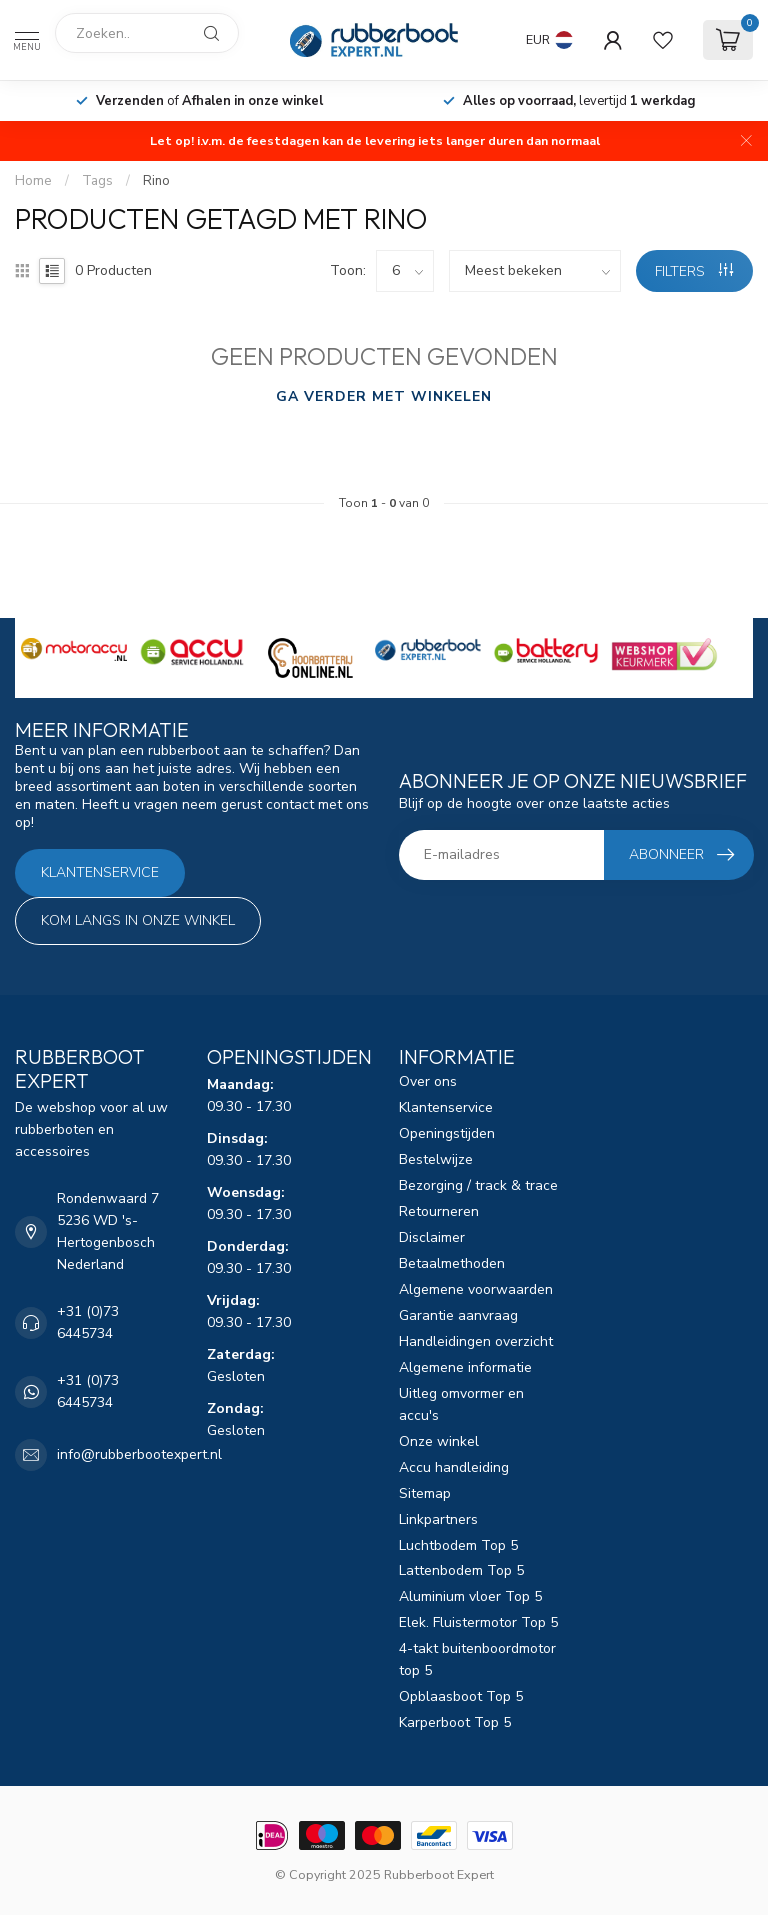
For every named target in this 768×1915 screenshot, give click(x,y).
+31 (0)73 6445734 (88, 1322)
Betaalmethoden (452, 1263)
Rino (156, 181)
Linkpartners (438, 1519)
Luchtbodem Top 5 (458, 1545)
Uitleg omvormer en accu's (461, 1404)
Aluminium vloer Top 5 (470, 1596)
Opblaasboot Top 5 (461, 1696)
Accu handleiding (454, 1467)
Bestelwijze (436, 1159)
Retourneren (439, 1211)
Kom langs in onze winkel (138, 920)
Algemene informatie (465, 1367)
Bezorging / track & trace (478, 1185)
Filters (694, 271)
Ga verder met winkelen (384, 396)
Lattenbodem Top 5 (461, 1570)
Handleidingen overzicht (476, 1341)
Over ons (428, 1081)
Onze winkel (439, 1441)
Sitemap (425, 1493)
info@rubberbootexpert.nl (139, 1454)
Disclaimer (432, 1237)
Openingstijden (447, 1133)
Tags (97, 181)
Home (33, 181)
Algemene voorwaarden (476, 1289)
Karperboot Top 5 (455, 1722)
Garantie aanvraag (458, 1315)
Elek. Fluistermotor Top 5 (478, 1622)
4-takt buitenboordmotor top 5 (477, 1659)
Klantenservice (100, 872)
